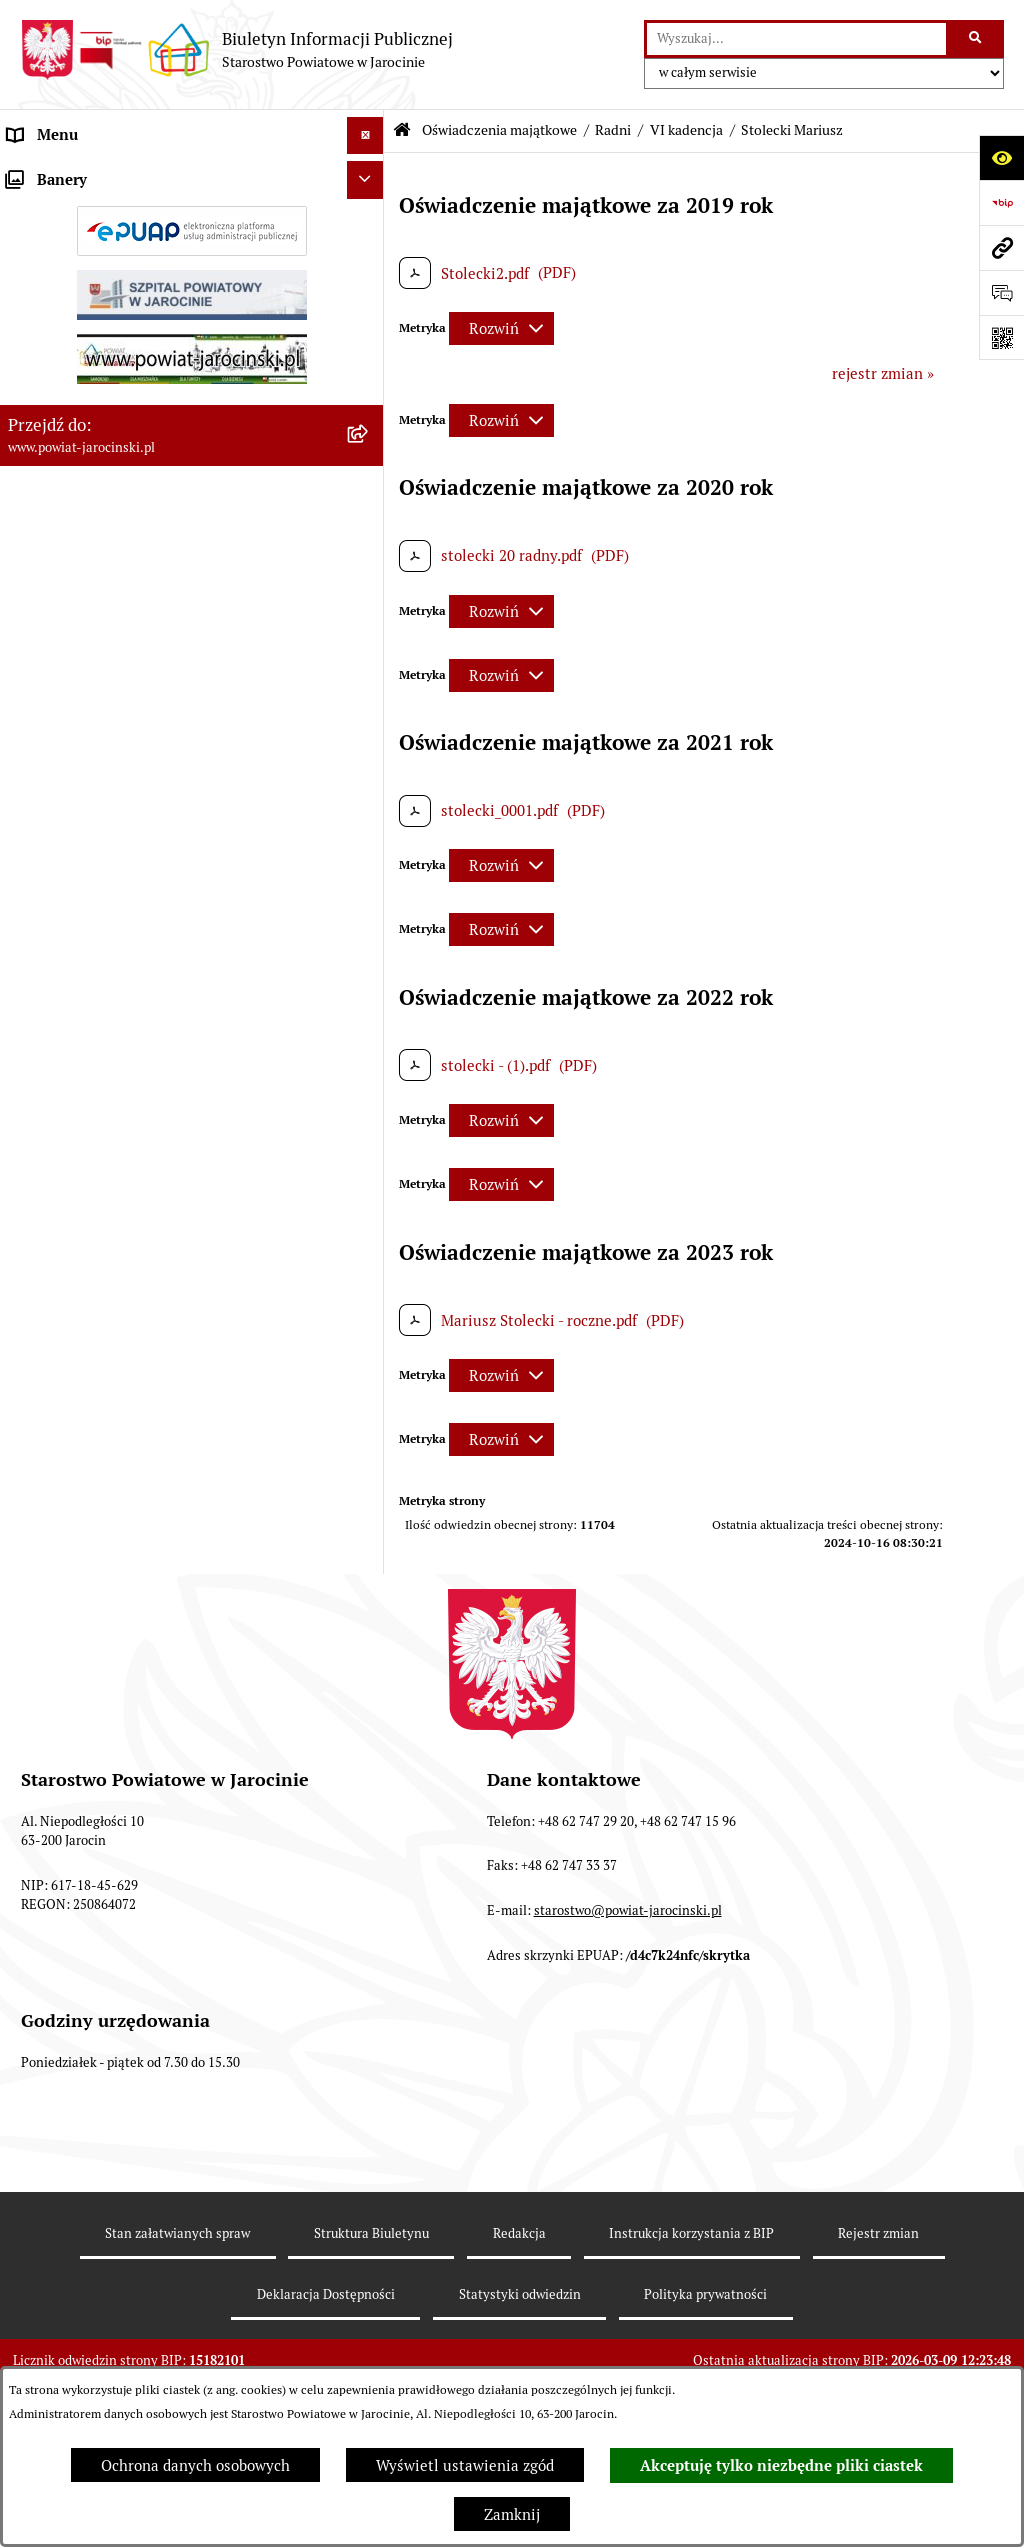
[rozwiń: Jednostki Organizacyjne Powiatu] (369, 285)
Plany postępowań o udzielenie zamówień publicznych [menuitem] (150, 596)
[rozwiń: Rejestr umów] (369, 645)
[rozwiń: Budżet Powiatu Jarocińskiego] (369, 360)
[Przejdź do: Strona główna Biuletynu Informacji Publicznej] (402, 130)
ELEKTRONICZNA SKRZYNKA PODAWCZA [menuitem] (153, 2228)
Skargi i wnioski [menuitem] (62, 472)
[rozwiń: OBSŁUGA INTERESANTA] (369, 2191)
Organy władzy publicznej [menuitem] (95, 172)
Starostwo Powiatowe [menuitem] (81, 247)
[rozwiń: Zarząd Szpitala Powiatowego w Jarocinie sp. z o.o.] (369, 2068)
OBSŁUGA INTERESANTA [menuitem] (93, 2190)
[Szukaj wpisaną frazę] (976, 39)
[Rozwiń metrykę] (501, 328)
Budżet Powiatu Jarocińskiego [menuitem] (109, 359)
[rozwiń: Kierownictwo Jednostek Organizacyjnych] (369, 1944)
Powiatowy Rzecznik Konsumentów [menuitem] (128, 2265)
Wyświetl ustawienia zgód (465, 2465)
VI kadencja (686, 130)
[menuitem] (192, 733)
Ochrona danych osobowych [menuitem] (102, 397)
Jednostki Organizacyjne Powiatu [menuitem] (121, 284)
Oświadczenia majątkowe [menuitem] (94, 682)
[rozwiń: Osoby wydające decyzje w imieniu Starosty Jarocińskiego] (369, 1995)
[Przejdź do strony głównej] (236, 50)
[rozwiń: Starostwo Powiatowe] (369, 248)
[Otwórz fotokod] (1001, 337)
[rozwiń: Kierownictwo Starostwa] (369, 783)
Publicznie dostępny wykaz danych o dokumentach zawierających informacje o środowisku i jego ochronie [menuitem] (149, 2326)
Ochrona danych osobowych (195, 2465)
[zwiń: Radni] (369, 833)
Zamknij (512, 2514)
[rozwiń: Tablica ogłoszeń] (369, 510)
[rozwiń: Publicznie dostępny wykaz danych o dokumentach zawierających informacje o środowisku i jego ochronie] (369, 2304)
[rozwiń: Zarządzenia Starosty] (369, 210)
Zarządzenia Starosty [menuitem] (80, 209)
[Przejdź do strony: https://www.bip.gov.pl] (1001, 202)
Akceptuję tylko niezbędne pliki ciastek (781, 2466)
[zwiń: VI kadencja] (369, 884)
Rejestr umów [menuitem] (55, 644)
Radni (613, 130)
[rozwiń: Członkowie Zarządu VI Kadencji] (369, 2141)
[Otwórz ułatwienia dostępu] (1001, 157)
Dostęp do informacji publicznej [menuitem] (116, 434)
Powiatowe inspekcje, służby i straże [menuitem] (132, 322)
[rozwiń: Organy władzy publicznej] (369, 173)
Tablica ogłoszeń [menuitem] (65, 509)
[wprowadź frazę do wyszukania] (796, 39)
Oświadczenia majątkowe (499, 130)
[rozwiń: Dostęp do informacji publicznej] (369, 435)
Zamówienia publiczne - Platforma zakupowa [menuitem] (160, 547)
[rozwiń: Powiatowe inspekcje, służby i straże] (369, 323)
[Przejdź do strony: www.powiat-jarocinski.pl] (1001, 247)
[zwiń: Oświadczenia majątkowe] (369, 683)
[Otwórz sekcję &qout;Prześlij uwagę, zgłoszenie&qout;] (1001, 292)
